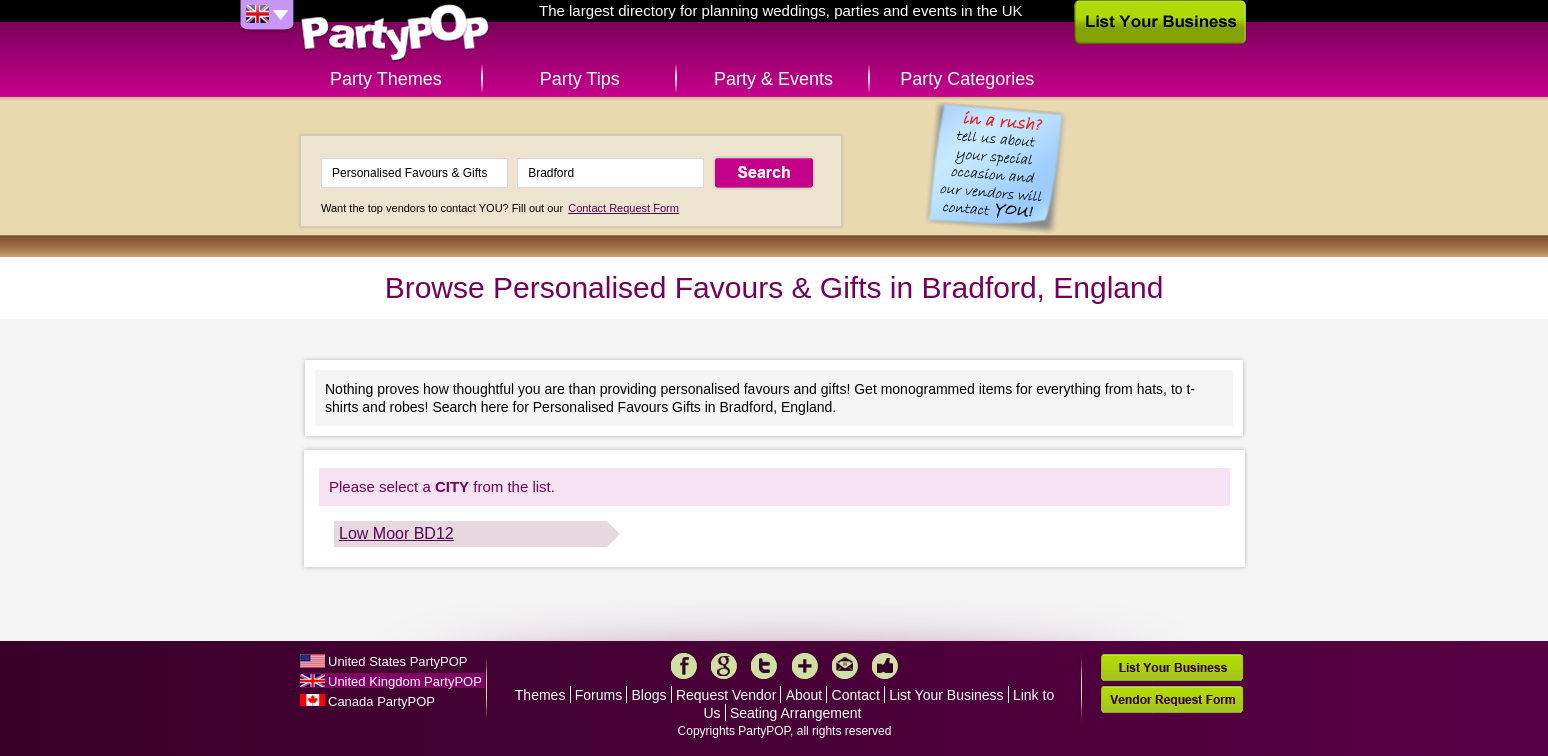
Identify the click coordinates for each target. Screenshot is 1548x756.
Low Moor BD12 (396, 533)
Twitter (764, 666)
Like (885, 666)
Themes (540, 695)
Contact (856, 695)
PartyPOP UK (395, 33)
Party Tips (580, 79)
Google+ (724, 666)
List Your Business (946, 695)
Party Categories (967, 79)
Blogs (649, 695)
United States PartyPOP (397, 661)
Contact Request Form (623, 208)
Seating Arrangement (796, 713)
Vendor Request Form (1172, 699)
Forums (598, 695)
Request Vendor (726, 695)
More (805, 666)
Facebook (684, 666)
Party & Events (773, 79)
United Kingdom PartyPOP (405, 681)
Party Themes (386, 79)
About (804, 695)
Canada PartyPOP (381, 701)
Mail (845, 666)
